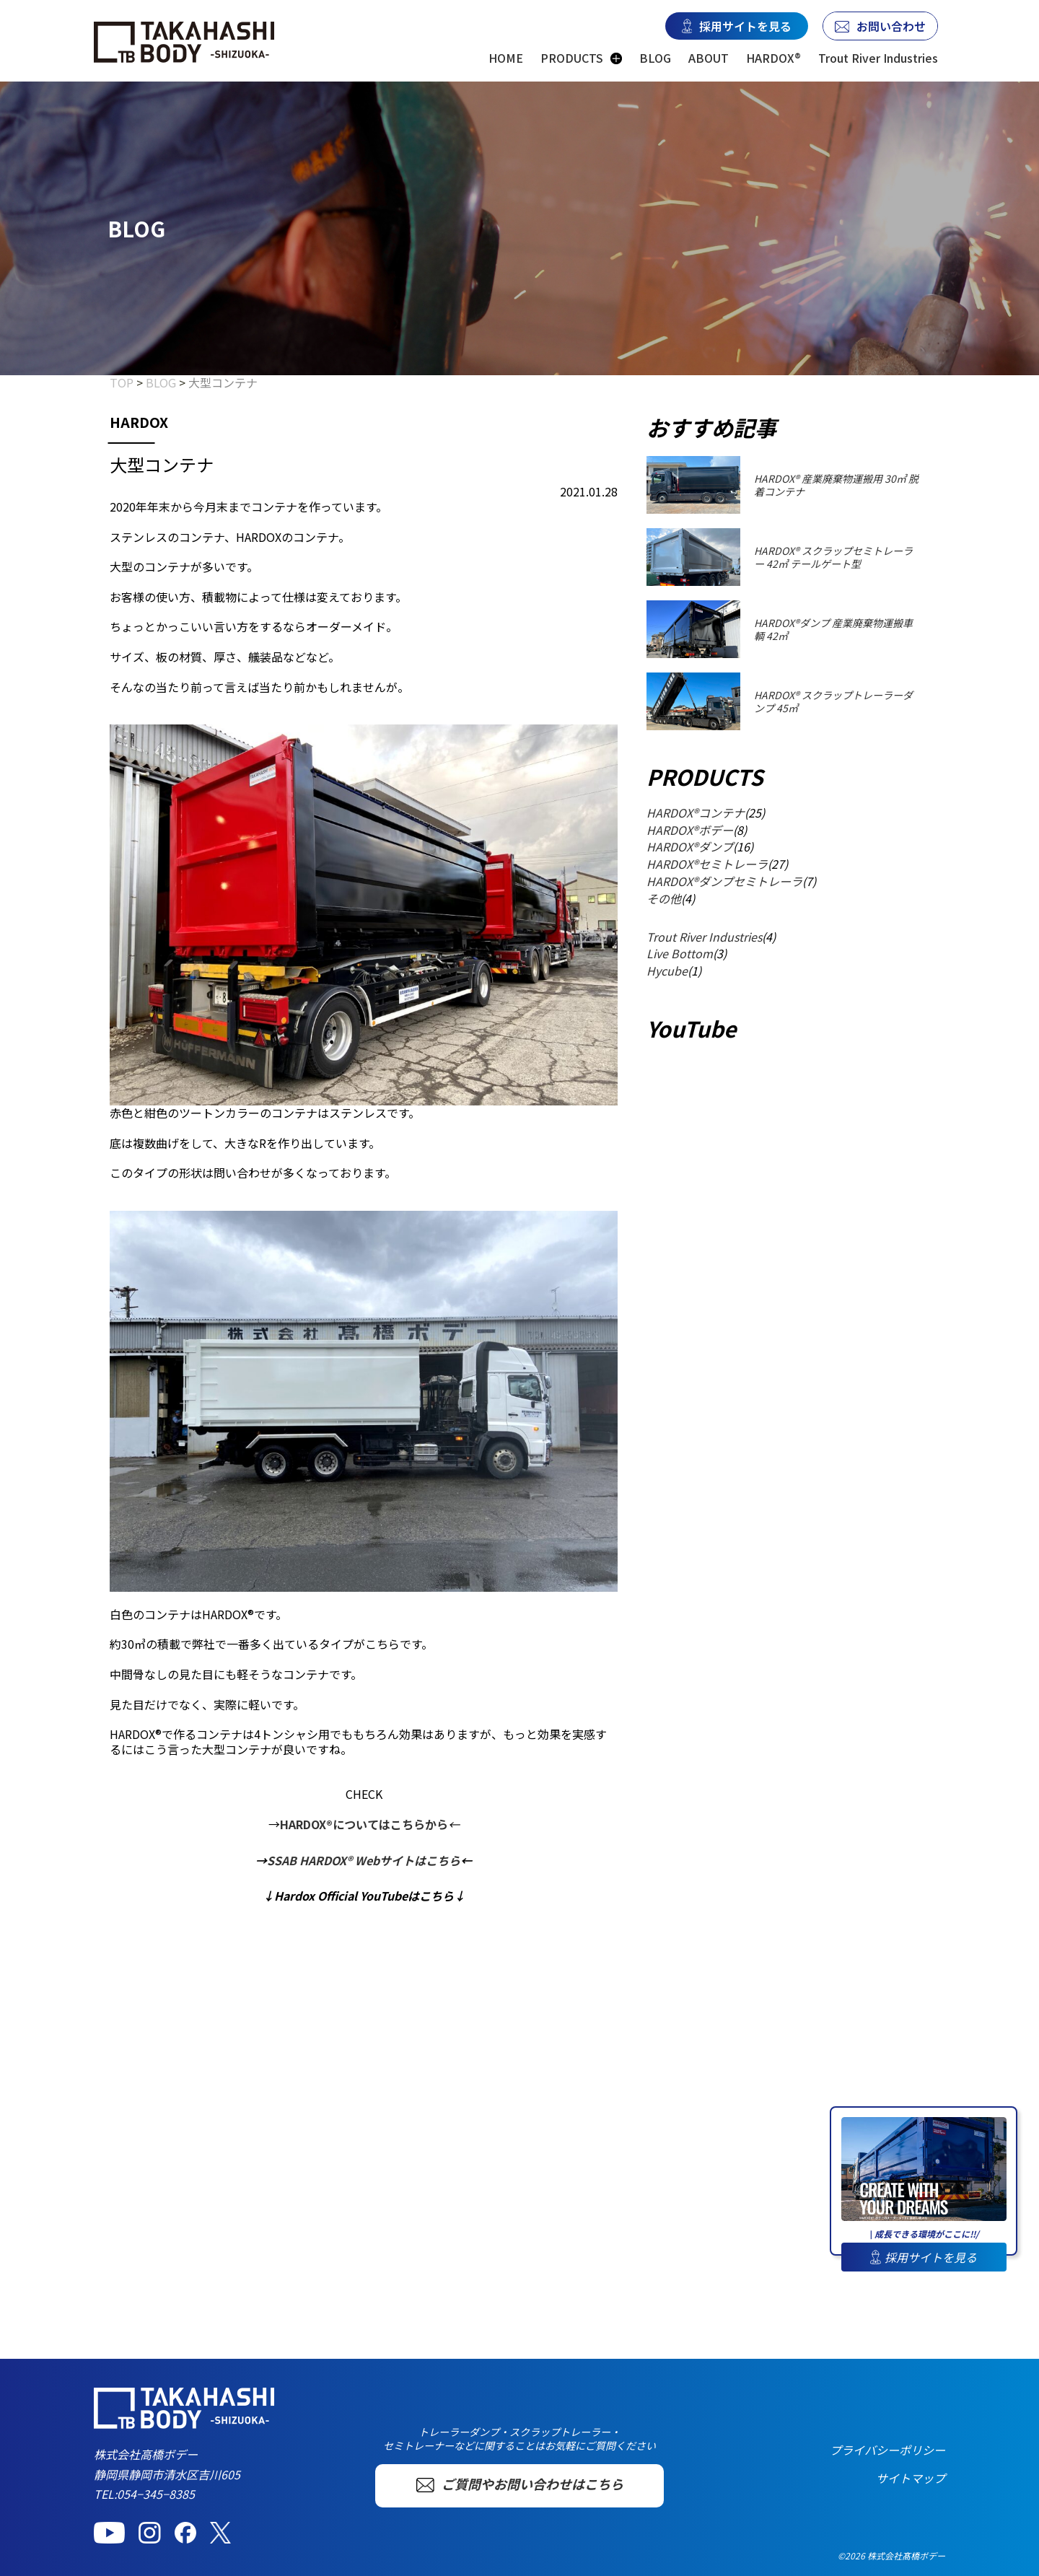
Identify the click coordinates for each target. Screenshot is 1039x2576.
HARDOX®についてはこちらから (364, 1824)
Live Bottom (679, 953)
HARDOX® (773, 58)
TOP (121, 382)
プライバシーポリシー (887, 2449)
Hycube (667, 970)
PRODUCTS (571, 58)
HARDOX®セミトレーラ (707, 863)
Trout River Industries (878, 58)
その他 (663, 898)
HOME (505, 58)
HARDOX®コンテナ (695, 812)
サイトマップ (910, 2478)
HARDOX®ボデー (689, 829)
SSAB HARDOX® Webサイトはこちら (363, 1860)
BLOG (655, 58)
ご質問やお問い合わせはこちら (519, 2483)
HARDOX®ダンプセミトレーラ (724, 881)
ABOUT (708, 58)
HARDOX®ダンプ (689, 846)
